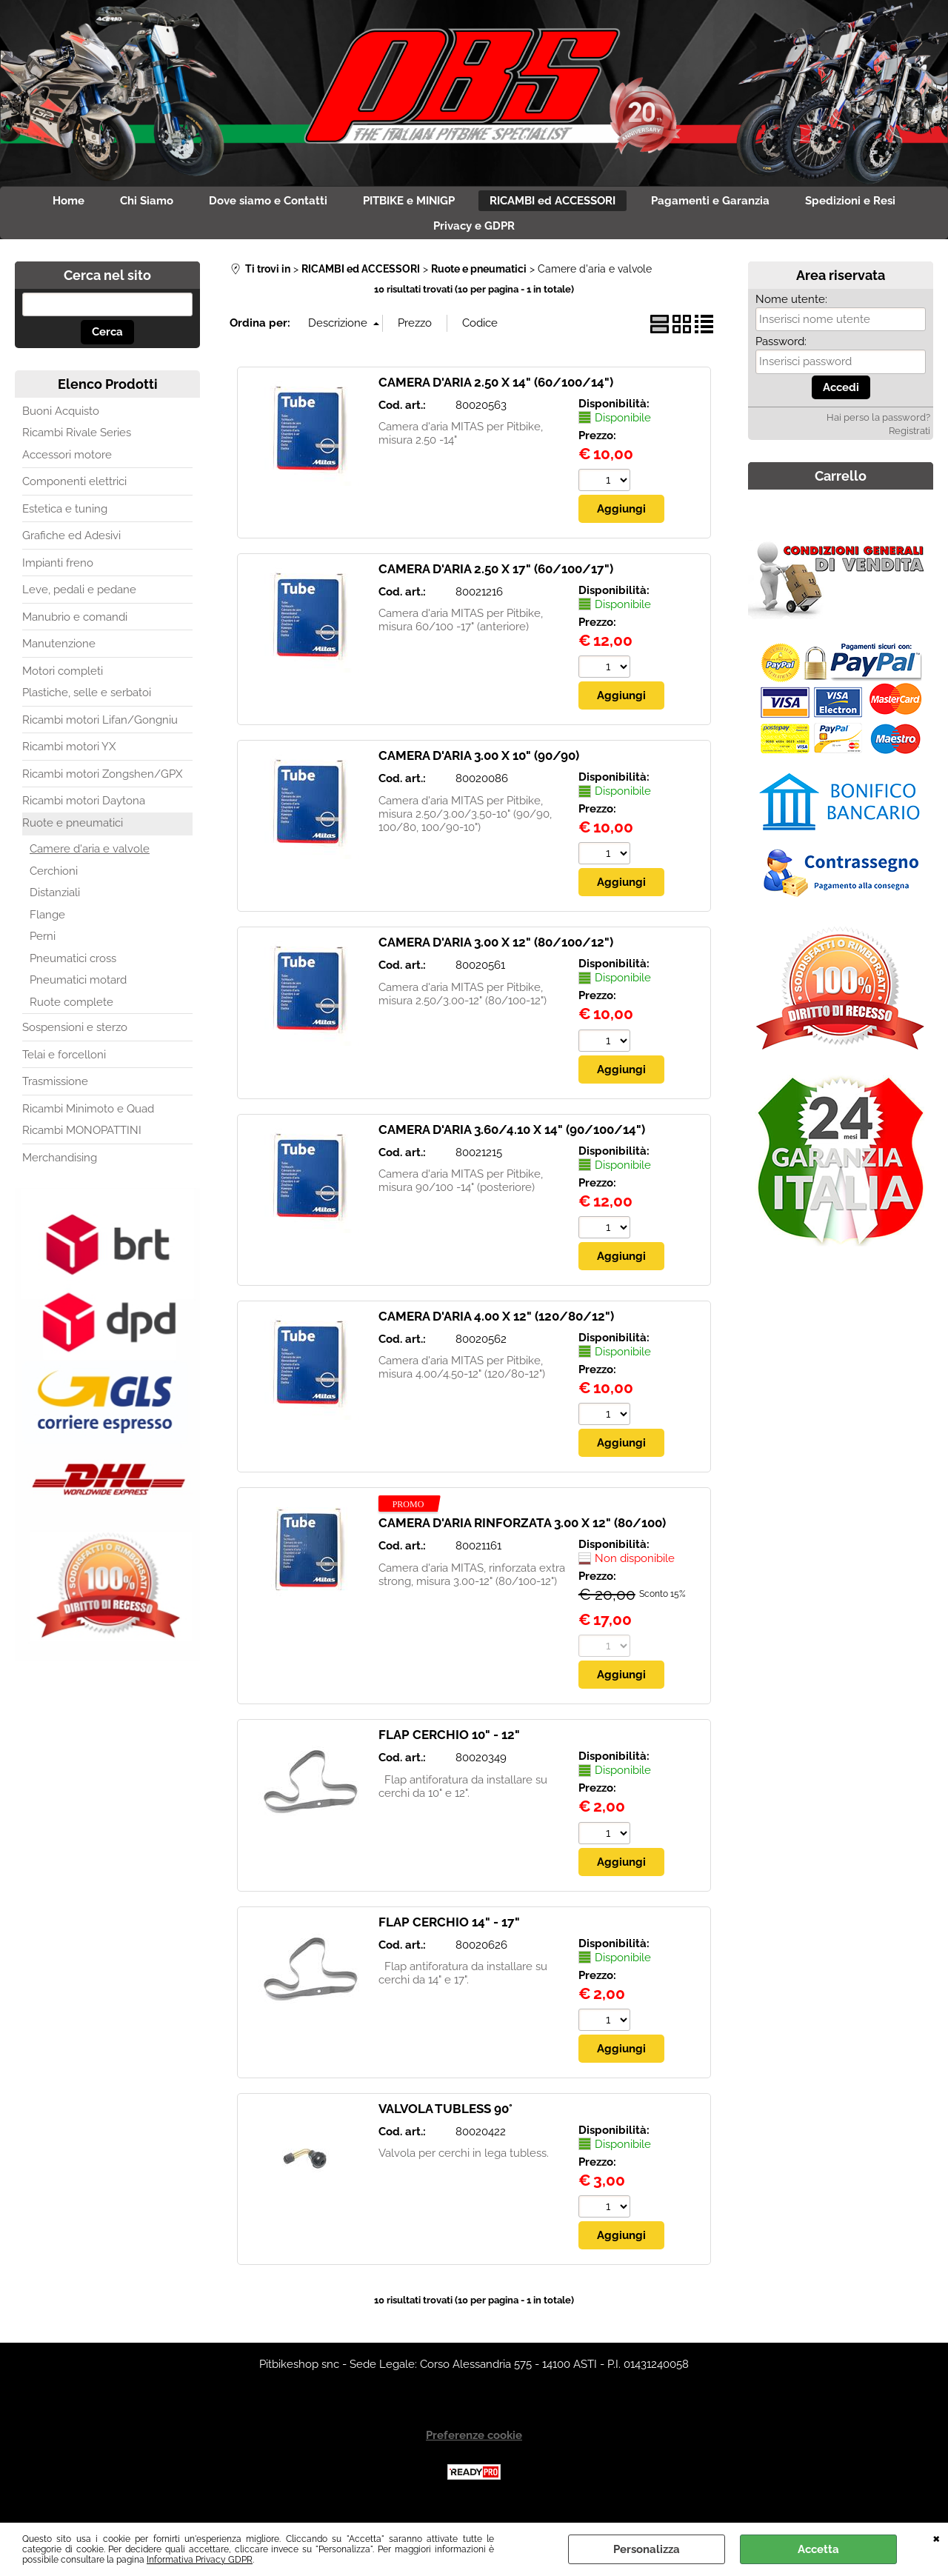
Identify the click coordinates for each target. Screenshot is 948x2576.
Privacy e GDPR (474, 234)
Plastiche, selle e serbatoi (86, 704)
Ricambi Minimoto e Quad (88, 1120)
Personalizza (646, 2549)
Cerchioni (54, 883)
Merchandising (59, 1169)
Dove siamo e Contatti (259, 203)
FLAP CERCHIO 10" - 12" (449, 1749)
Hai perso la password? (878, 429)
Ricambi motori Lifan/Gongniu (100, 731)
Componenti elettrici (74, 493)
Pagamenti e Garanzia (729, 203)
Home (42, 203)
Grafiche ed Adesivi (71, 547)
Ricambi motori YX (69, 758)
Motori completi (62, 683)
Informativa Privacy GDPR (200, 2560)
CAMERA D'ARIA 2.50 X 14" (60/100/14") (495, 394)
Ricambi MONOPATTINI (81, 1142)
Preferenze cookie (474, 2450)
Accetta (818, 2549)
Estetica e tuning (64, 520)
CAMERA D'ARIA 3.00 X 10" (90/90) (478, 768)
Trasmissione (55, 1093)
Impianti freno (57, 574)
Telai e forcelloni (64, 1066)
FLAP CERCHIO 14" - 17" (449, 1936)
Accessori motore (67, 466)
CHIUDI (936, 2537)
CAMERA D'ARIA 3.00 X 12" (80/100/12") (495, 955)
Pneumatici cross (73, 970)
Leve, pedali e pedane (79, 601)
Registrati (909, 442)
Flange (47, 926)
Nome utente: (791, 311)
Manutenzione (59, 655)
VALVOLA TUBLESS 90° (445, 2123)
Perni (43, 948)
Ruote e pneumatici (72, 834)
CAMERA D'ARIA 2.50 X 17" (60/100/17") (495, 581)
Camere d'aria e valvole (90, 860)
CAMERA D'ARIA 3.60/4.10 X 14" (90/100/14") (511, 1142)
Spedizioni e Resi (877, 203)
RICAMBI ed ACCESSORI (562, 203)
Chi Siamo (129, 203)
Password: (781, 353)
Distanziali (55, 904)
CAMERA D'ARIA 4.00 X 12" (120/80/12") (496, 1329)
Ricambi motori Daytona (83, 812)
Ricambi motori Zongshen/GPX (102, 786)
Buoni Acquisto (60, 423)
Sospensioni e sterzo (74, 1039)
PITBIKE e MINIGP (409, 203)
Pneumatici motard (78, 991)
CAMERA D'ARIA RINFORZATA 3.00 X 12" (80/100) (522, 1536)
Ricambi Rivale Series (76, 444)
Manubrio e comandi (74, 628)
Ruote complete (71, 1014)
